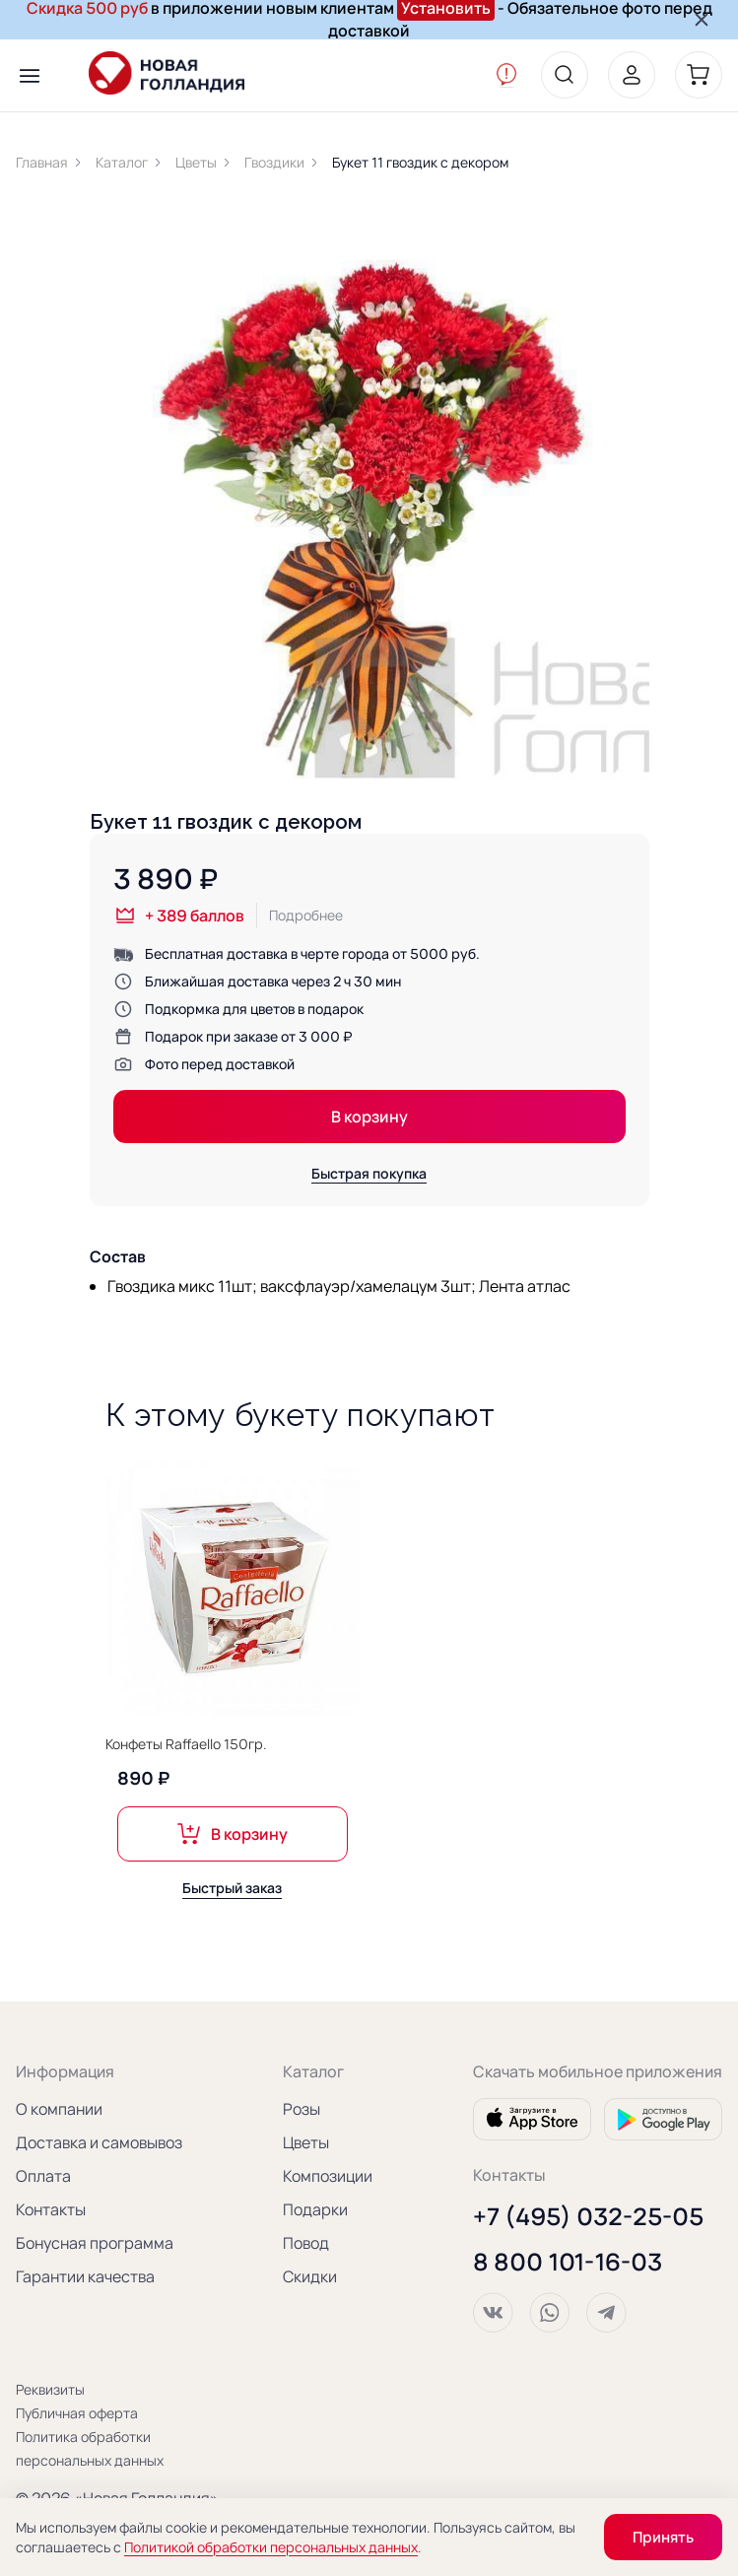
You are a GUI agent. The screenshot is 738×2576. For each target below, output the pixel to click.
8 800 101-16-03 (567, 2261)
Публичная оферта (77, 2413)
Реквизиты (50, 2389)
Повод (306, 2243)
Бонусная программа (94, 2243)
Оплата (43, 2176)
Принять (663, 2537)
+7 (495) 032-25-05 (588, 2216)
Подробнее (306, 915)
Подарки (315, 2209)
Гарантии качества (85, 2276)
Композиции (327, 2176)
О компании (59, 2109)
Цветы (306, 2142)
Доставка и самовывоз (99, 2142)
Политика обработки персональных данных (90, 2448)
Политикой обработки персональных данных (271, 2547)
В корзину (369, 1116)
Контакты (51, 2209)
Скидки (310, 2276)
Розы (301, 2109)
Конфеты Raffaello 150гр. (186, 1750)
